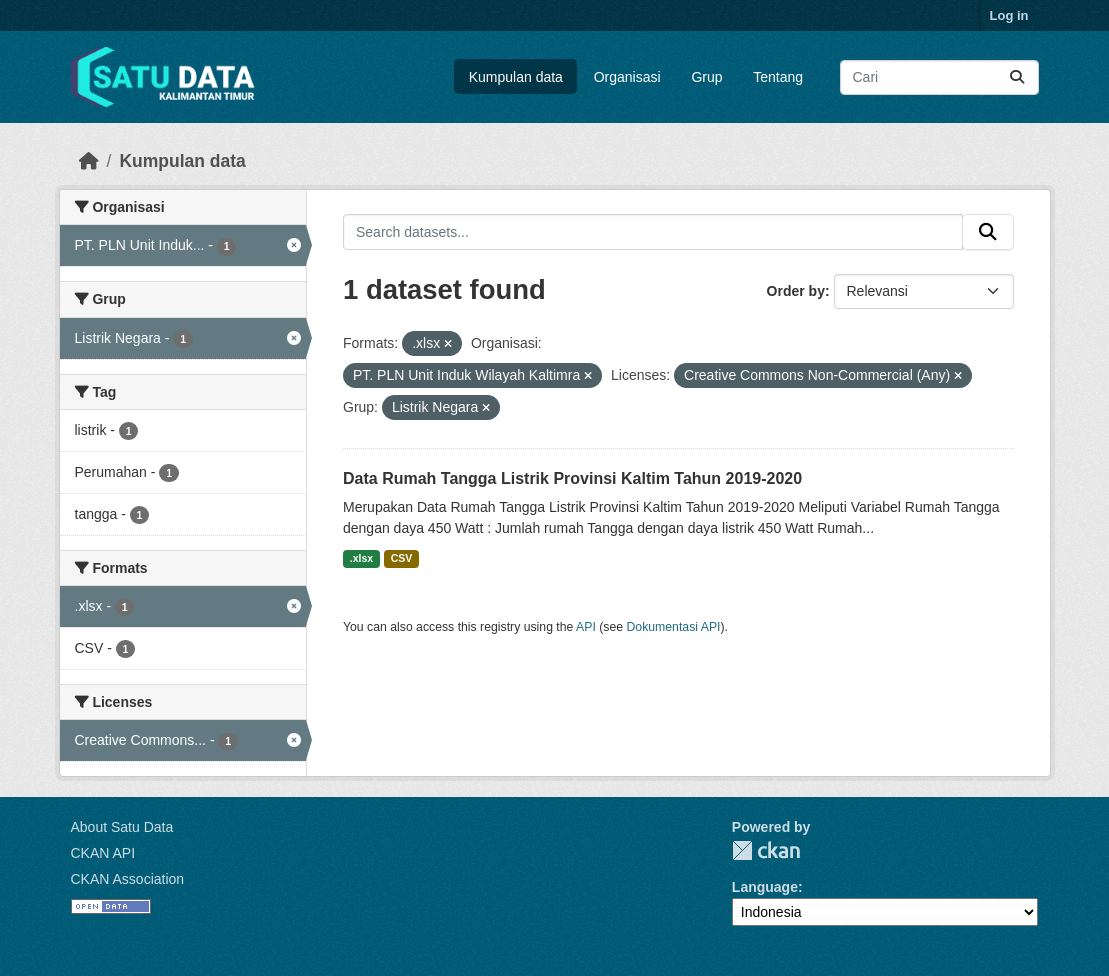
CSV (402, 558)
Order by (796, 291)
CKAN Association (128, 879)
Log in (1009, 15)
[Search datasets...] (939, 77)
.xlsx (361, 558)
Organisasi (627, 77)
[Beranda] (89, 161)
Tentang (778, 77)
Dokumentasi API (674, 627)
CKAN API (103, 853)
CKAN (766, 850)
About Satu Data (122, 827)
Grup (706, 77)
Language (765, 887)
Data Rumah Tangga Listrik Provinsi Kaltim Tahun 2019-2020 (572, 478)
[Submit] (1017, 77)
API (586, 627)
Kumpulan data (516, 77)
